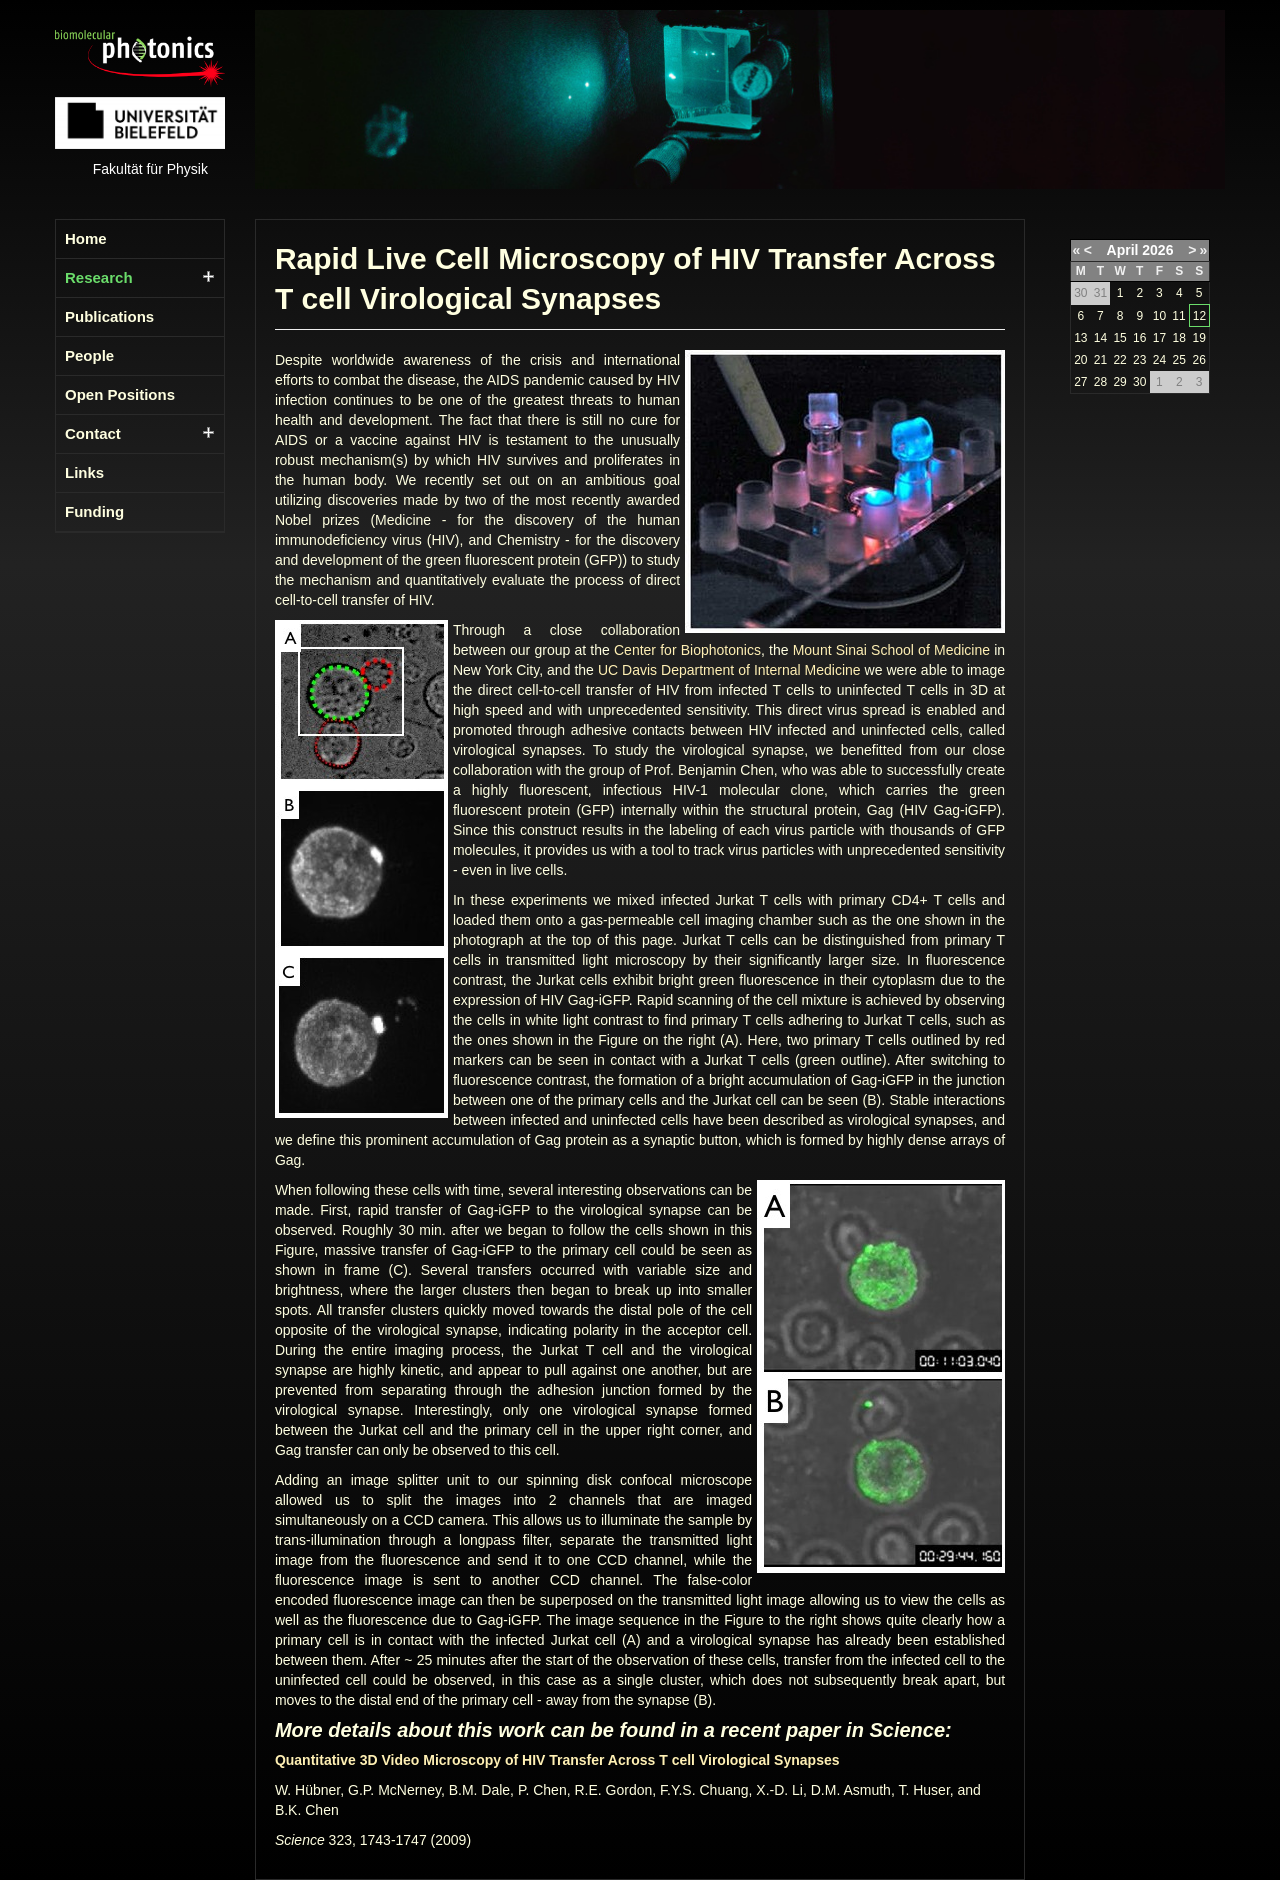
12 (1199, 316)
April (1123, 250)
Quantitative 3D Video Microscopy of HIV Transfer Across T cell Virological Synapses (557, 1760)
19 (1198, 338)
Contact (93, 433)
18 (1179, 338)
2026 (1157, 250)
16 (1139, 338)
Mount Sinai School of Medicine (891, 650)
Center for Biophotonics (687, 650)
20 (1080, 360)
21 (1100, 360)
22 (1119, 360)
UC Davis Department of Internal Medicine (729, 670)
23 (1139, 360)
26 (1198, 360)
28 (1100, 382)
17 (1159, 338)
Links (84, 472)
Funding (94, 511)
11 (1178, 316)
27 (1080, 382)
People (89, 355)
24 (1159, 360)
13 (1080, 338)
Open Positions (120, 394)
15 (1119, 338)
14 (1100, 338)
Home (86, 238)
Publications (109, 316)
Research (99, 277)
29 (1119, 382)
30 (1139, 382)
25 (1179, 360)
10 (1159, 316)
